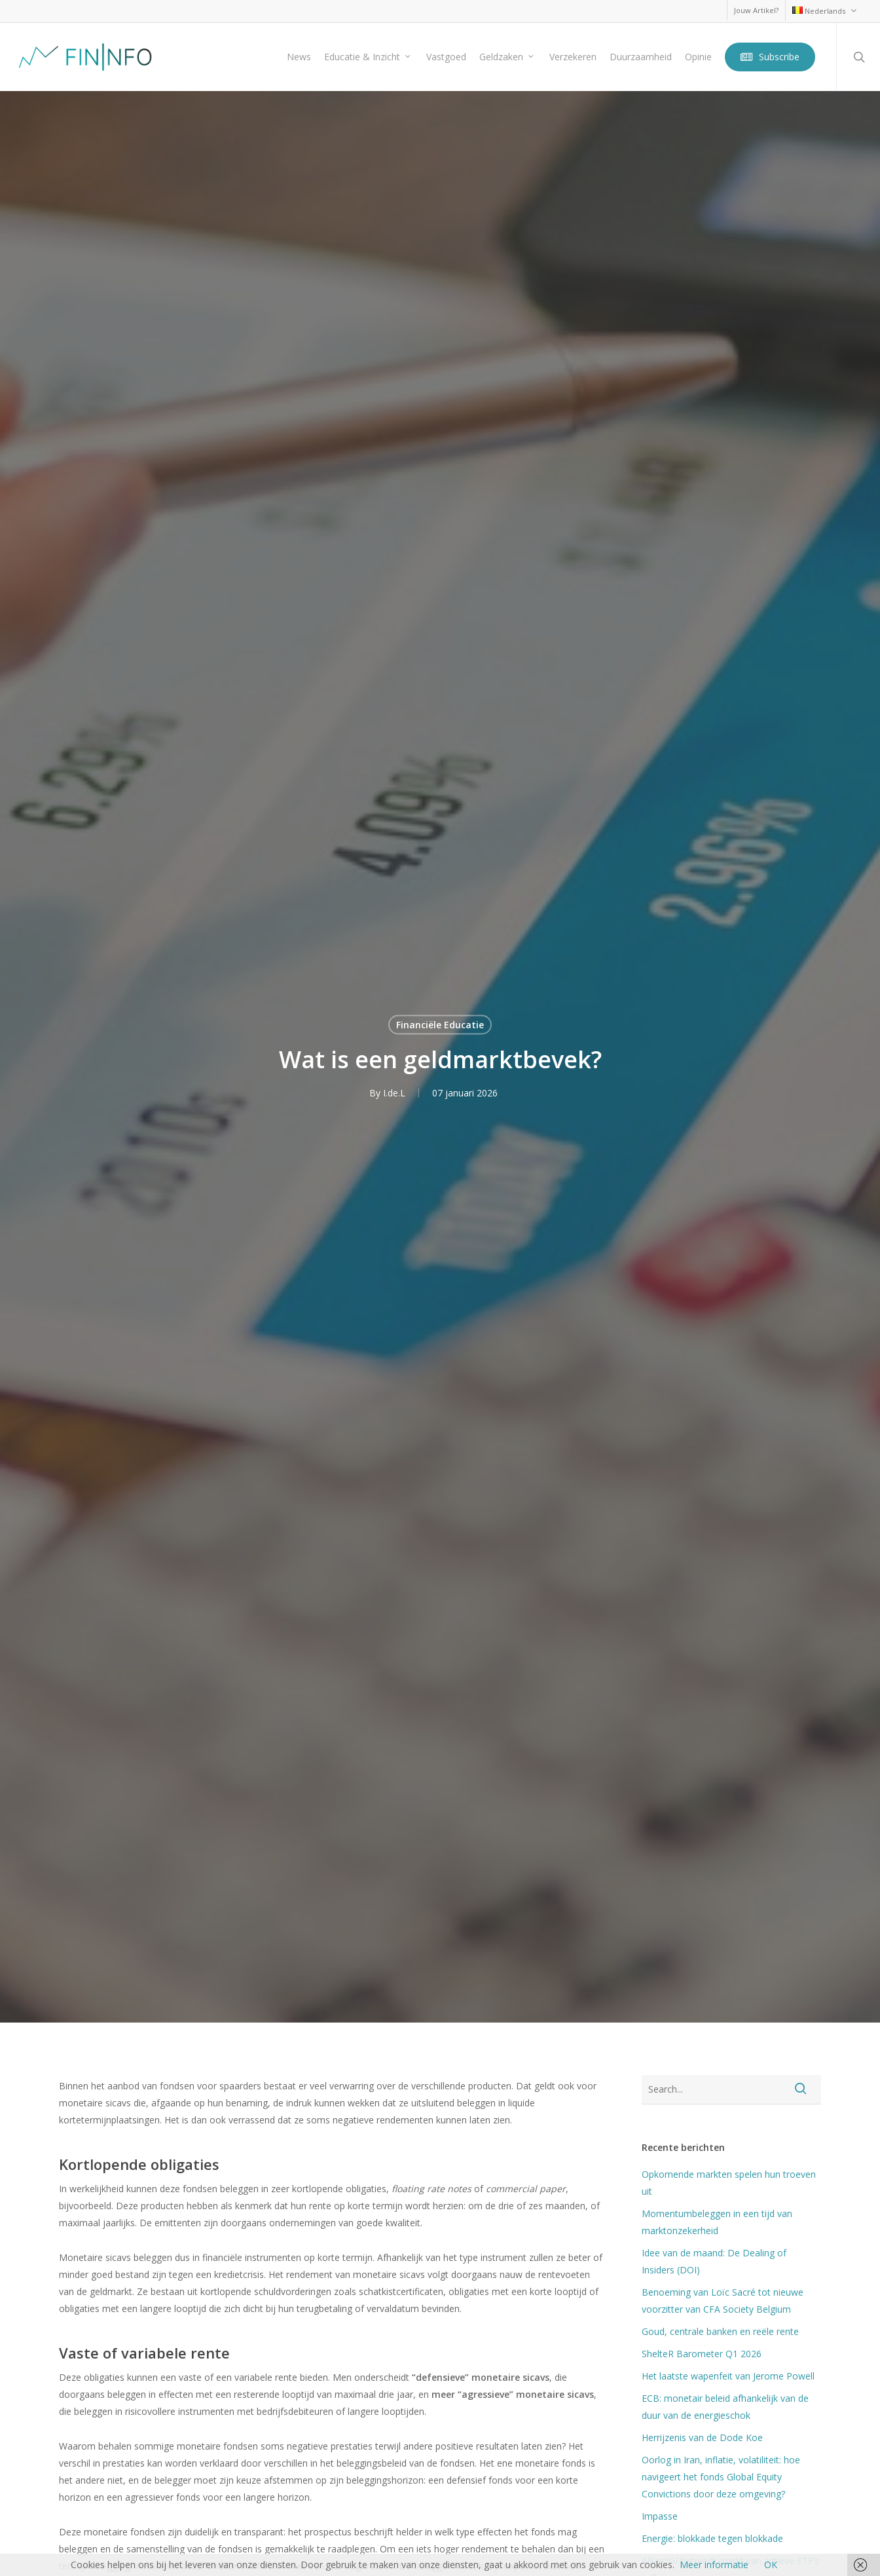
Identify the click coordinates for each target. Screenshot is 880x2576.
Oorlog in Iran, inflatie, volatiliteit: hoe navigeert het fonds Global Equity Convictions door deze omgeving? (721, 2477)
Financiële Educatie (440, 1024)
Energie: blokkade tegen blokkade (712, 2538)
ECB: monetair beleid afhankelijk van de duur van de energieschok (725, 2406)
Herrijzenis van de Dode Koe (702, 2437)
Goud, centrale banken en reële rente (720, 2331)
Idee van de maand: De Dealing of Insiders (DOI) (714, 2261)
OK (770, 2564)
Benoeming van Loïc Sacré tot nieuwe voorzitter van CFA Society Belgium (722, 2300)
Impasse (660, 2516)
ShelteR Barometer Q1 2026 (701, 2353)
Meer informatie (714, 2564)
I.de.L (394, 1092)
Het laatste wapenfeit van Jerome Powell (728, 2376)
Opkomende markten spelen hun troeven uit (729, 2182)
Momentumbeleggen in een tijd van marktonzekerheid (717, 2222)
